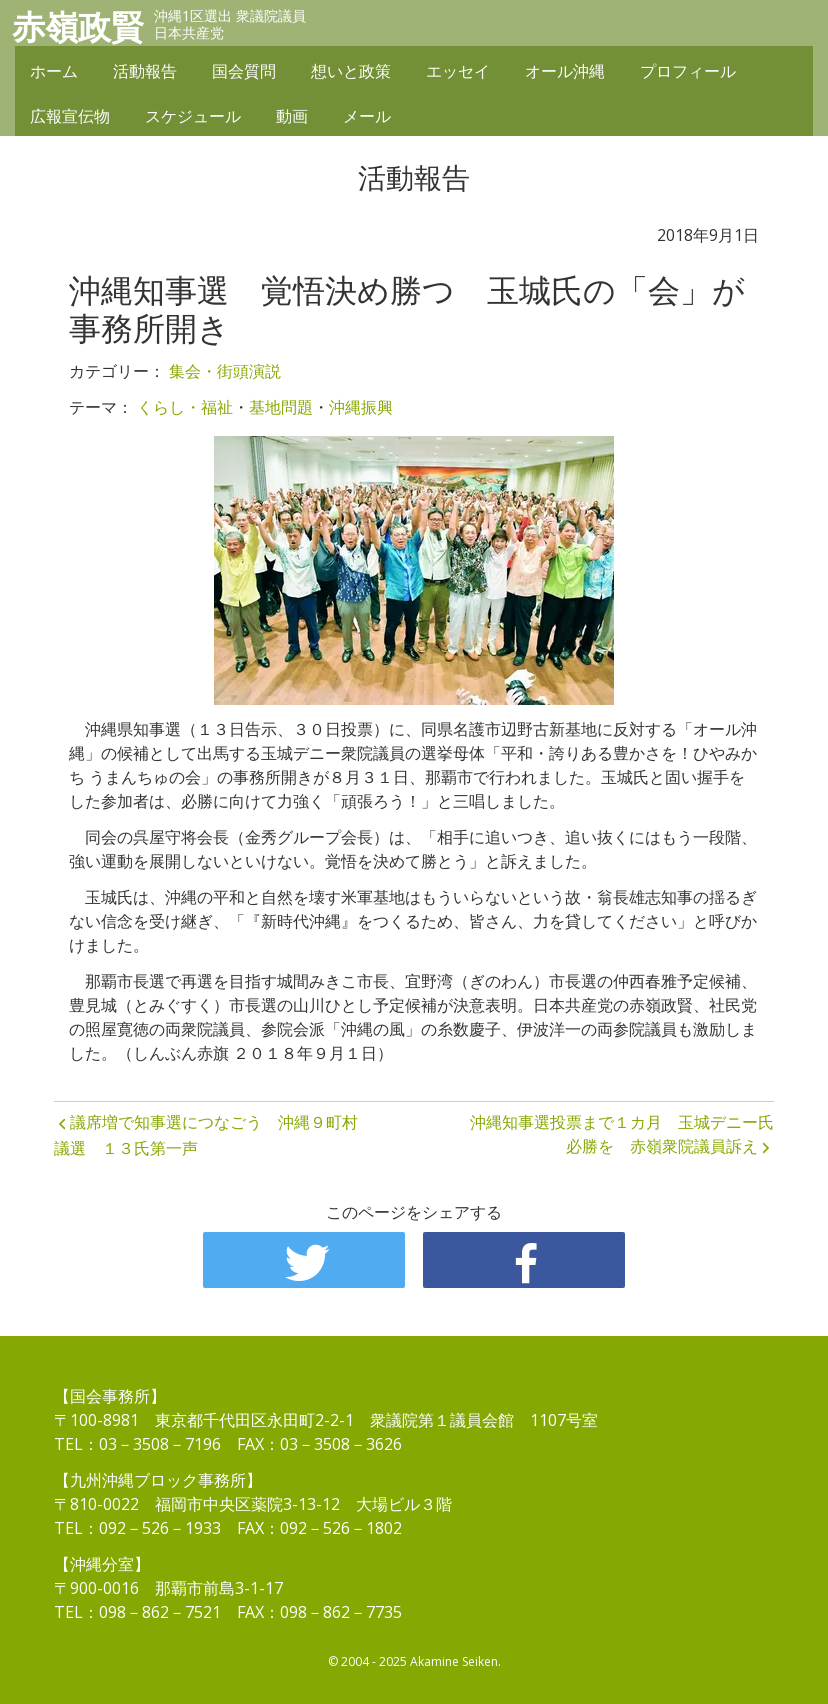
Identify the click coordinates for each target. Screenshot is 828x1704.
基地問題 (281, 407)
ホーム (54, 72)
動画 (292, 117)
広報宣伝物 (70, 117)
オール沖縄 (565, 72)
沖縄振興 (361, 407)
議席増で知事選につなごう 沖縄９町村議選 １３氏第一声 (206, 1135)
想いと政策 (351, 72)
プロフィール (688, 72)
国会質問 (244, 72)
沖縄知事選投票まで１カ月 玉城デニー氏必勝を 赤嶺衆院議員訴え (622, 1134)
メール (367, 117)
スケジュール (193, 117)
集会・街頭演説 (225, 371)
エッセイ (458, 72)
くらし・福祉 (185, 407)
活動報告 (145, 72)
